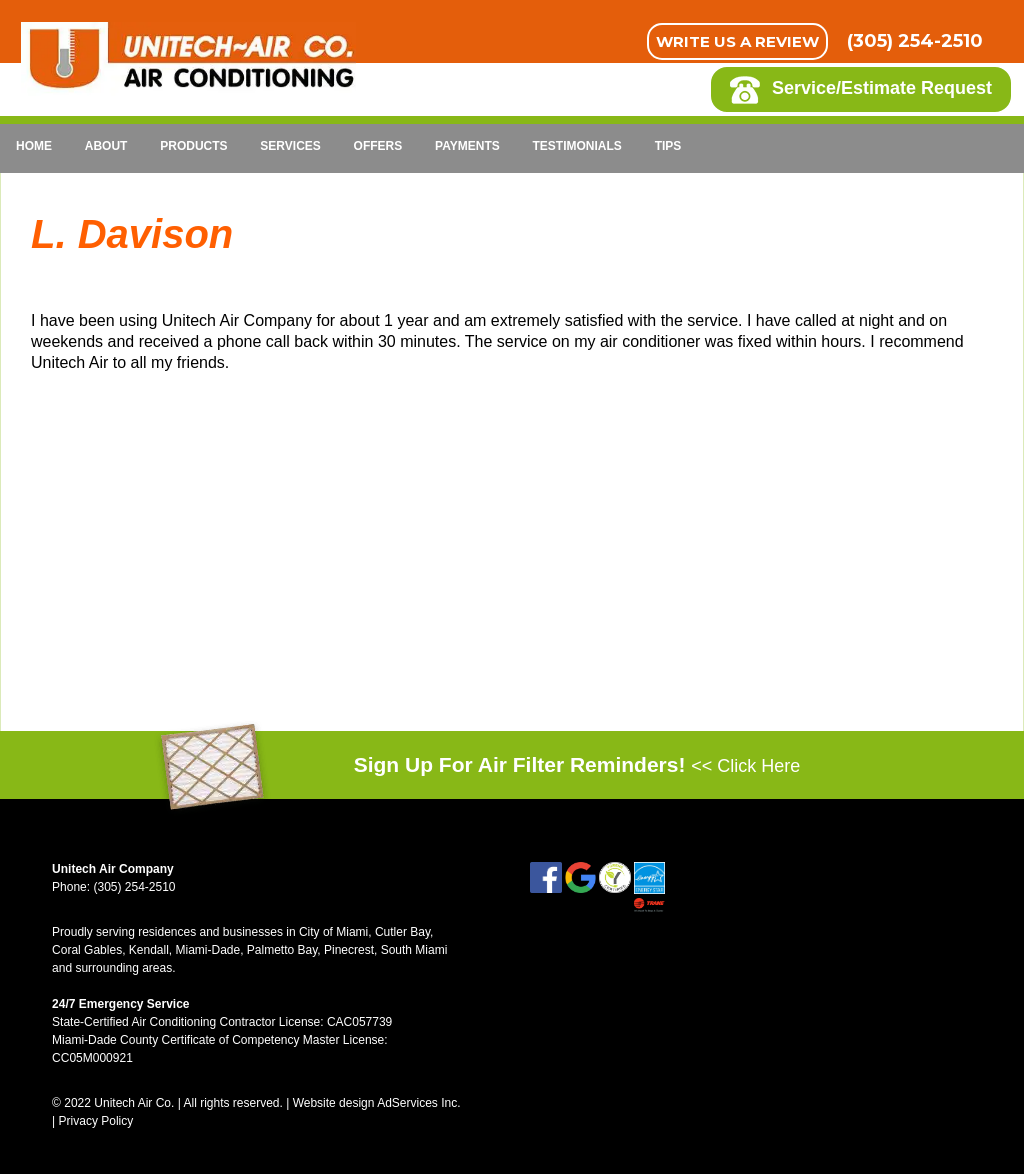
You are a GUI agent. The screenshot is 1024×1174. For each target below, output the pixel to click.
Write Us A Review (737, 41)
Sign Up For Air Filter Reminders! (577, 765)
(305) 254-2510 (915, 41)
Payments (467, 146)
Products (193, 146)
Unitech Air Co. (134, 1103)
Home (34, 146)
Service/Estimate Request (861, 90)
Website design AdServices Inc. (377, 1103)
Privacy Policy (96, 1121)
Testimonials (577, 146)
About (106, 146)
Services (290, 146)
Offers (378, 146)
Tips (668, 146)
